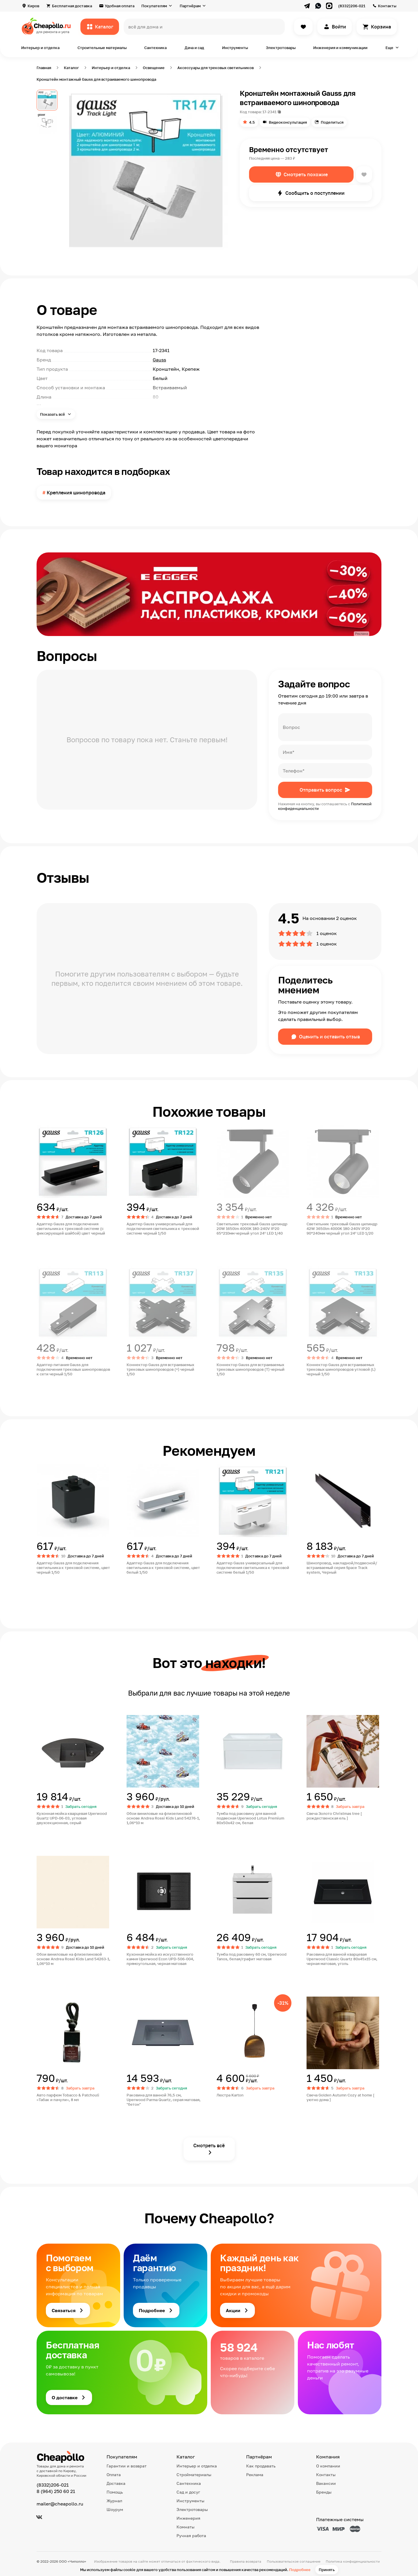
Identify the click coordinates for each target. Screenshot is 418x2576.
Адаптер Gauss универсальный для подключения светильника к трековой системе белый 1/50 (253, 1568)
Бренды (323, 2491)
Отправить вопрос (321, 790)
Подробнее (300, 2569)
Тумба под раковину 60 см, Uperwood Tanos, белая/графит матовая (252, 1956)
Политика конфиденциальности (353, 2561)
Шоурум (115, 2509)
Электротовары (281, 47)
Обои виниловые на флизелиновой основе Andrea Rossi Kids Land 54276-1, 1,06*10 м (163, 1818)
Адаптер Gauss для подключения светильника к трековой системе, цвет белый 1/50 (163, 1568)
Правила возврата (245, 2561)
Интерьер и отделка (40, 47)
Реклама (254, 2474)
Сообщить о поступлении (315, 193)
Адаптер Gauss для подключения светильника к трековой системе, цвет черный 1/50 (73, 1568)
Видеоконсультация (288, 122)
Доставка (116, 2483)
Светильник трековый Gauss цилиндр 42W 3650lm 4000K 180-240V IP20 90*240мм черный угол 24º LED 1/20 (342, 1228)
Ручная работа (191, 2535)
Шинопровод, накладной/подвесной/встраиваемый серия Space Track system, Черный (342, 1568)
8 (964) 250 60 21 (56, 2491)
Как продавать (260, 2465)
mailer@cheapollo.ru (60, 2504)
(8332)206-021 (351, 5)
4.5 (252, 122)
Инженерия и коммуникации (340, 47)
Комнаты (185, 2526)
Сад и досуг (188, 2491)
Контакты (387, 5)
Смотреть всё (209, 2145)
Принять (327, 2569)
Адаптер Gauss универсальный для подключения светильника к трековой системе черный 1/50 (163, 1228)
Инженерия (188, 2518)
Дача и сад (194, 47)
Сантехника (155, 47)
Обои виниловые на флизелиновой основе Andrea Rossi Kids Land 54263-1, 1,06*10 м (73, 1959)
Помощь (115, 2491)
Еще (389, 47)
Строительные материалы (102, 47)
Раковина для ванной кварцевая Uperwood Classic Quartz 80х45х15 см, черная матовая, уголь (342, 1959)
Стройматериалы (193, 2474)
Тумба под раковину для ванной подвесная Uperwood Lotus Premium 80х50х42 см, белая (250, 1818)
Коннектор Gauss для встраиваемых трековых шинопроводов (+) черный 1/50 (160, 1369)
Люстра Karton (230, 2095)
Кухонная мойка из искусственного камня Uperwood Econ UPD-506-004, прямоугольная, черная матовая (160, 1959)
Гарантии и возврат (127, 2465)
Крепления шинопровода (76, 493)
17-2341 (269, 111)
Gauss (159, 360)
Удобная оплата (119, 5)
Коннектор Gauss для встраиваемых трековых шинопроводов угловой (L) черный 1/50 (341, 1369)
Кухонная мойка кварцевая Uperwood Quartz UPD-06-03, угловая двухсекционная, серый (72, 1818)
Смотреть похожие (306, 174)
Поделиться (332, 122)
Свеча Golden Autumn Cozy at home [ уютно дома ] (340, 2097)
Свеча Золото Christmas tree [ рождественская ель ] (334, 1815)
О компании (328, 2465)
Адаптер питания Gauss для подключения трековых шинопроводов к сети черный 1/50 (73, 1369)
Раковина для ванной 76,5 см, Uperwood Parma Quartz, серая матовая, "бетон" (164, 2100)
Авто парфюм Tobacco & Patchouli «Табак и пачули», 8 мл (68, 2097)
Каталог (104, 27)
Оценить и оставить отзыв (329, 1037)
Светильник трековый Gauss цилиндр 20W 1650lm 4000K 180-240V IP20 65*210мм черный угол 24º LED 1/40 (252, 1228)
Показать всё (53, 414)
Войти (339, 27)
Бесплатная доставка (72, 5)
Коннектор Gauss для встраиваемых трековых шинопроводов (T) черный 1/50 (250, 1369)
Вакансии (326, 2483)
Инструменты (235, 47)
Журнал (114, 2500)
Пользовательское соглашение (293, 2561)
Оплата (114, 2474)
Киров (33, 5)
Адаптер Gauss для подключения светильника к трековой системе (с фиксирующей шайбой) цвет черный (71, 1228)
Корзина (381, 27)
